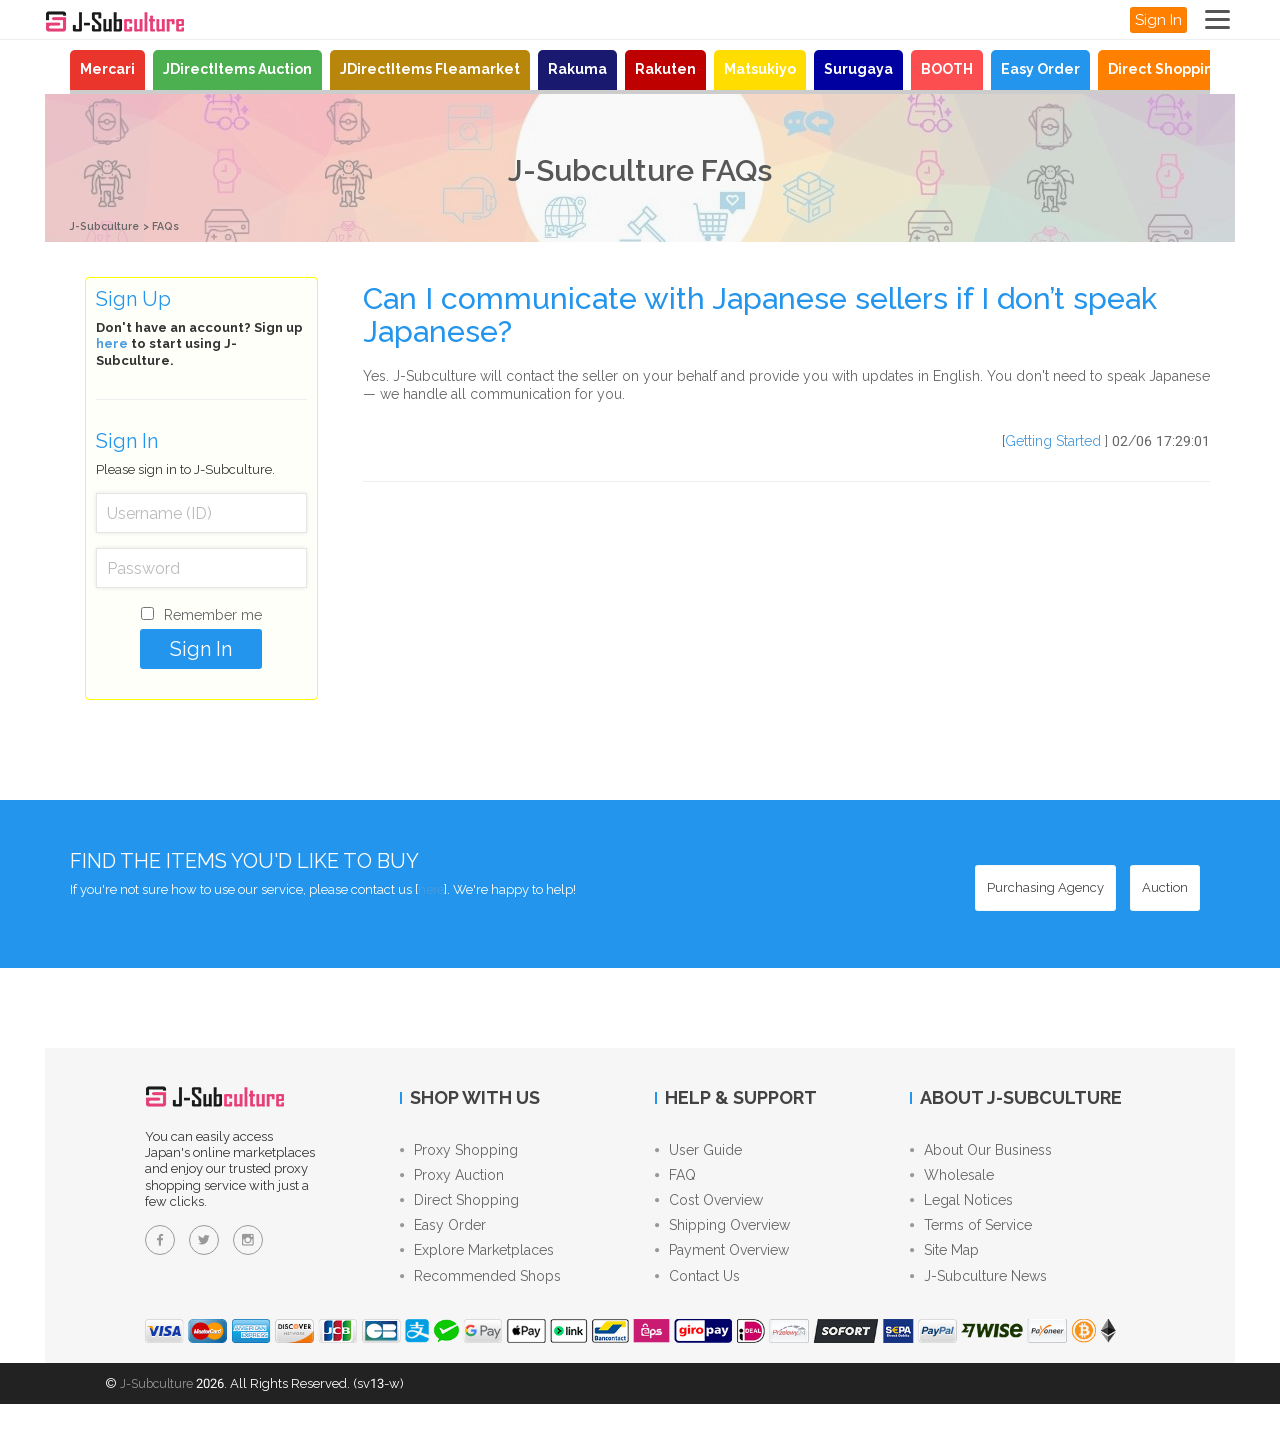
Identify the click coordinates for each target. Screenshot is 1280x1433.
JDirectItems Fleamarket (430, 69)
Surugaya (858, 69)
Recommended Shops (480, 1303)
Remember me (213, 615)
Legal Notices (961, 1213)
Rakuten (665, 69)
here (112, 343)
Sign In (1158, 20)
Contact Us (697, 1303)
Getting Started (1053, 441)
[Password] (201, 568)
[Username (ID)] (201, 513)
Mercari (107, 69)
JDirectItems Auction (237, 69)
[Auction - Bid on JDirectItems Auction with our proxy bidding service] (1165, 888)
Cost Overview (709, 1213)
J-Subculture (112, 225)
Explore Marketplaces (477, 1273)
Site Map (944, 1273)
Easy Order (1040, 69)
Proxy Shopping (459, 1153)
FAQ (675, 1183)
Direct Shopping (1165, 69)
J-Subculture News (978, 1303)
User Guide (698, 1153)
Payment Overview (722, 1273)
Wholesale (952, 1183)
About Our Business (981, 1153)
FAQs (184, 225)
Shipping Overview (722, 1243)
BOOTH (947, 69)
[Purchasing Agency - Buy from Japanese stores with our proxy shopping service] (1045, 888)
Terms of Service (971, 1243)
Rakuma (577, 69)
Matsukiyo (760, 69)
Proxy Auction (452, 1183)
